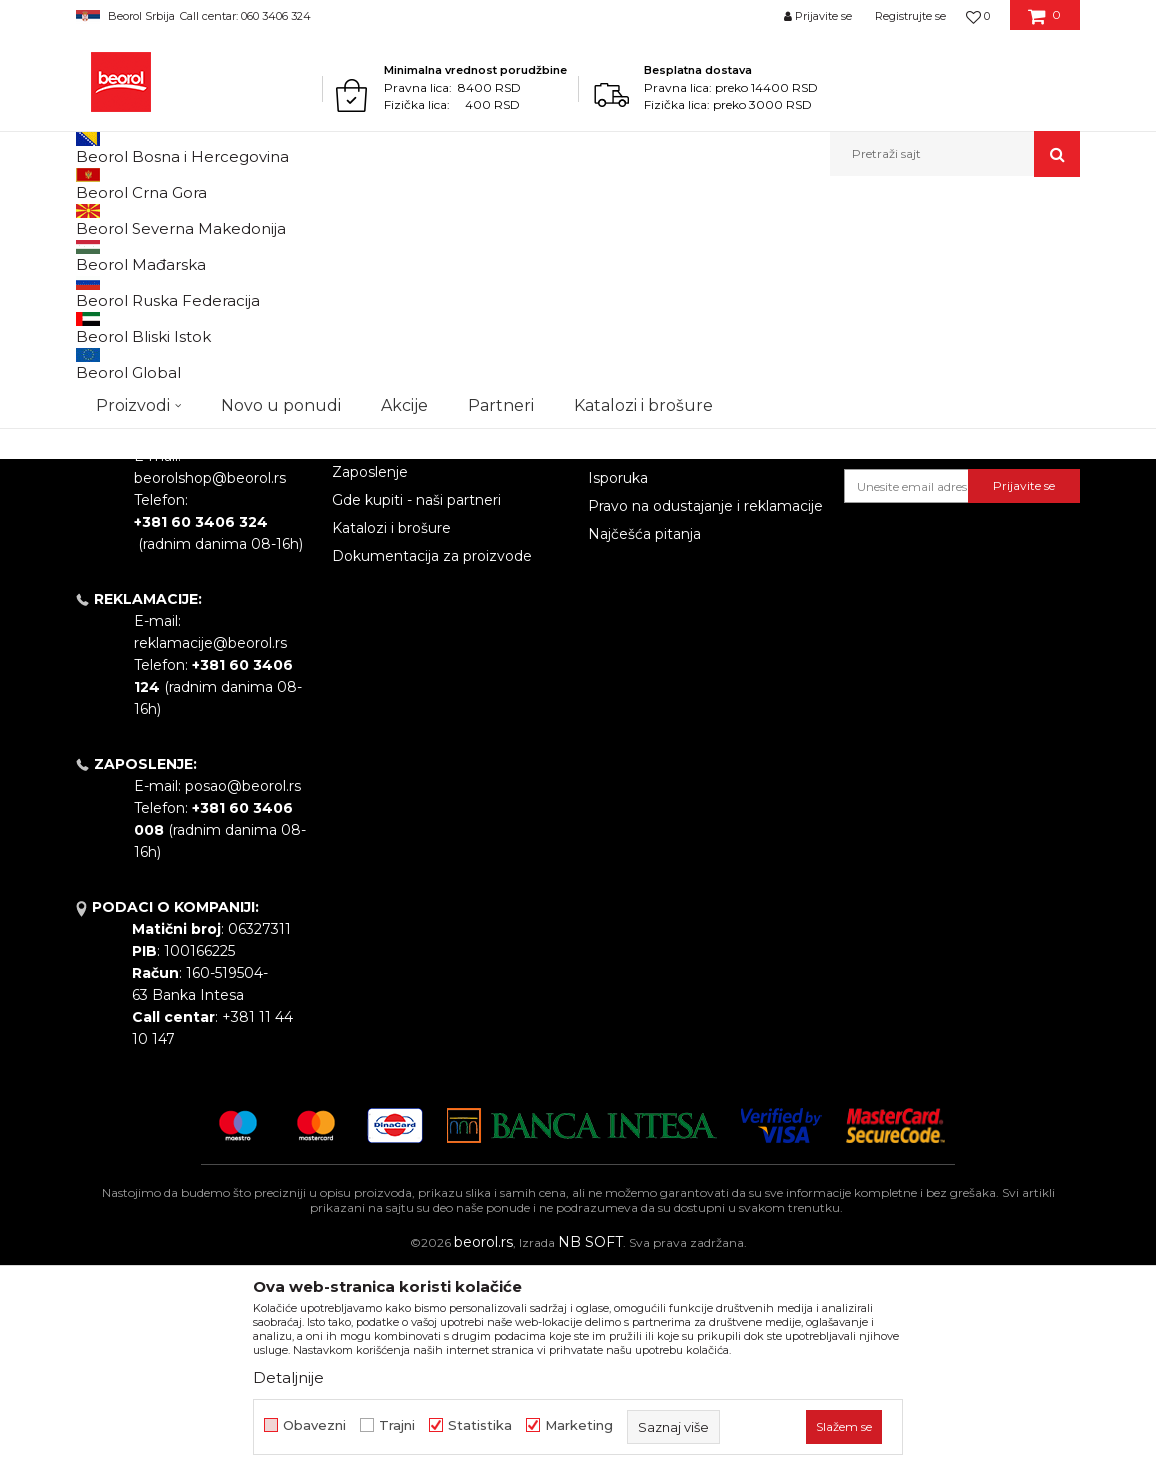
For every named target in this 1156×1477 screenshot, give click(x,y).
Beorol (114, 219)
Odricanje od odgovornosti (680, 601)
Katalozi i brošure (391, 735)
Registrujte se (910, 16)
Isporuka (618, 685)
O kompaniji (373, 573)
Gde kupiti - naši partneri (416, 707)
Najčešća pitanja (644, 741)
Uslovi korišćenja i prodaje (676, 573)
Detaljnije (288, 1377)
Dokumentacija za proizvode (432, 763)
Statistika (480, 1425)
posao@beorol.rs (243, 993)
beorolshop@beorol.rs (210, 685)
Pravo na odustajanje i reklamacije (705, 713)
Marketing (579, 1425)
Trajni (397, 1425)
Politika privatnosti (652, 629)
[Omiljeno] (978, 16)
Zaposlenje (370, 679)
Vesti (349, 651)
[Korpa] (1044, 23)
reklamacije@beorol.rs (210, 850)
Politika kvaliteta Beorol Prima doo (437, 612)
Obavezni (314, 1425)
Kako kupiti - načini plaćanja (683, 657)
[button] (955, 154)
